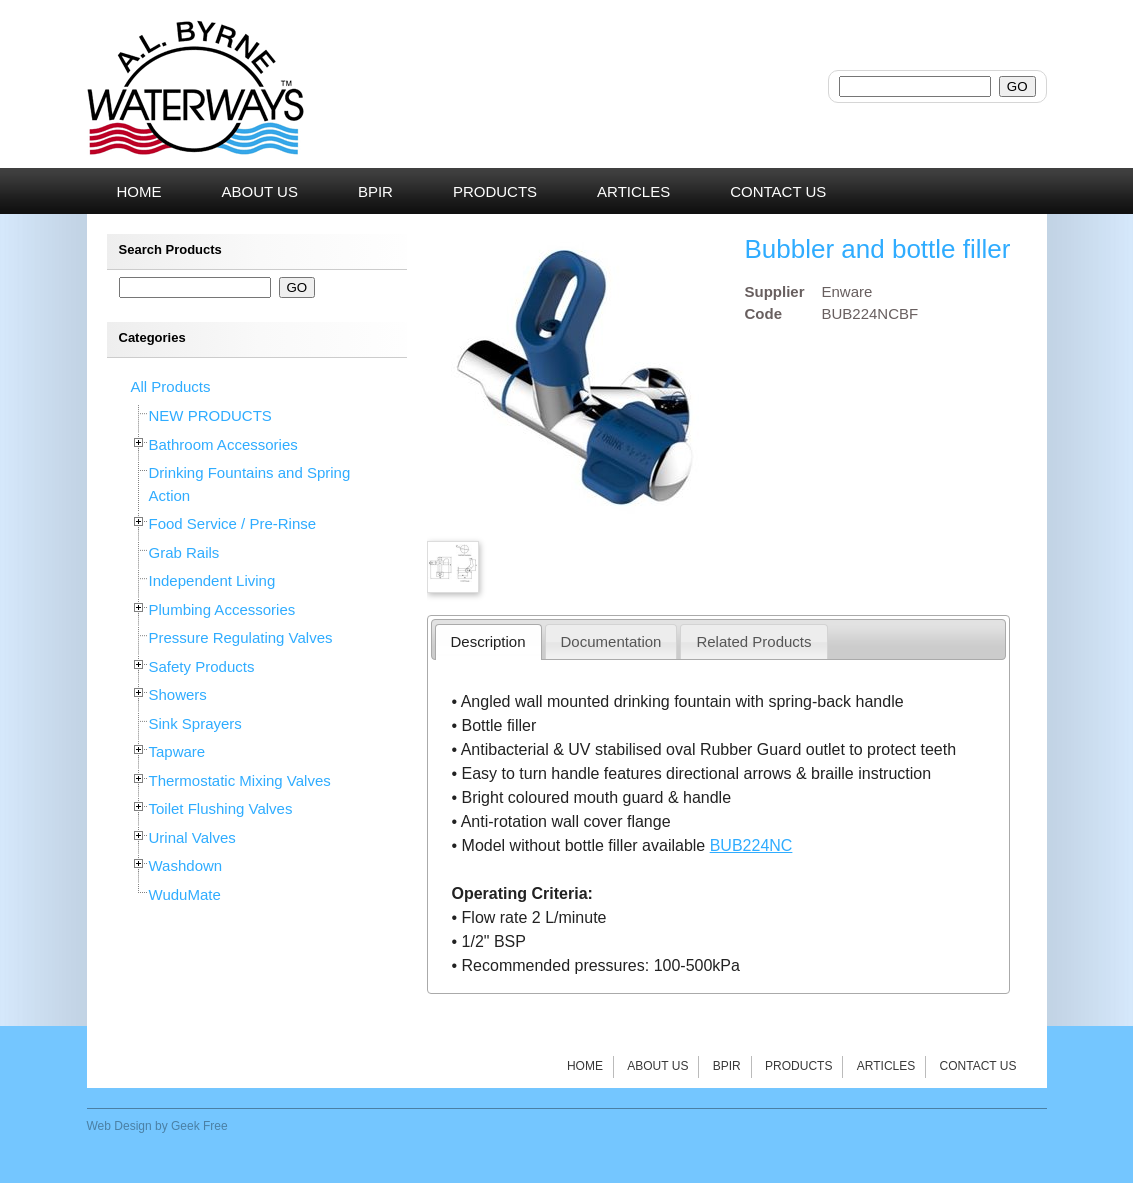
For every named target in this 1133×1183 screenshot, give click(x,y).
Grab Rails (184, 552)
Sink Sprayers (195, 723)
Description (488, 641)
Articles (886, 1066)
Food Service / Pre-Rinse (233, 523)
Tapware (177, 751)
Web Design (119, 1126)
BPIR (727, 1066)
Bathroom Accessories (223, 444)
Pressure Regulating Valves (241, 637)
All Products (171, 386)
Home (585, 1066)
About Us (657, 1066)
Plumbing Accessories (222, 609)
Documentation (611, 641)
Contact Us (978, 1066)
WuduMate (185, 894)
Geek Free (199, 1126)
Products (798, 1066)
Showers (178, 694)
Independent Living (212, 580)
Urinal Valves (192, 837)
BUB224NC (751, 845)
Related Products (753, 641)
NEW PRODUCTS (210, 415)
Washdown (186, 865)
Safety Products (202, 666)
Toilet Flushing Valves (221, 808)
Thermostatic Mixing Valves (240, 780)
